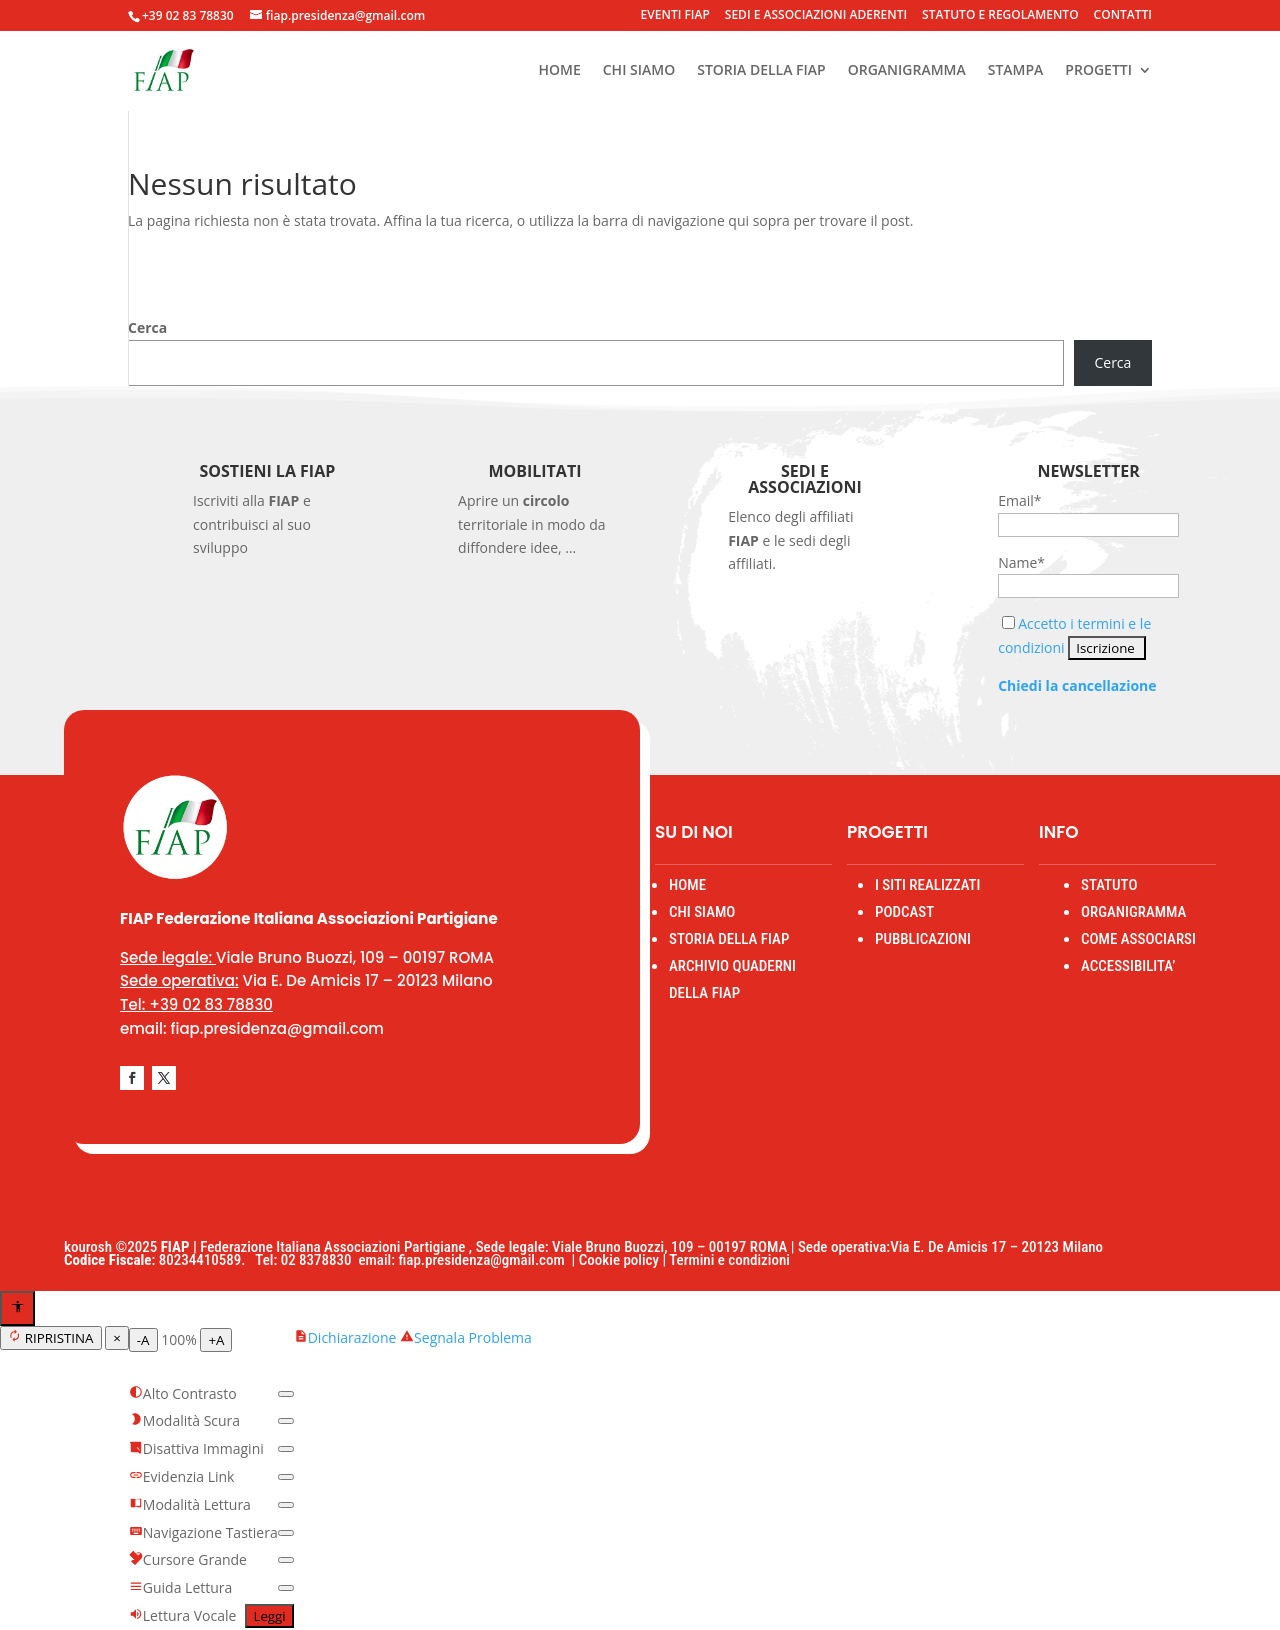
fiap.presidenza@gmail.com (484, 1260)
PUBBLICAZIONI (923, 939)
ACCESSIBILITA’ (1128, 966)
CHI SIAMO (639, 71)
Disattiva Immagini (196, 1448)
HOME (559, 71)
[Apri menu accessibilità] (17, 1308)
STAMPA (1016, 71)
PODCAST (904, 912)
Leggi (269, 1616)
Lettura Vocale (183, 1615)
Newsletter (1089, 471)
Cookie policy (619, 1260)
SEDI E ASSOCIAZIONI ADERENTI (816, 16)
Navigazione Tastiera (203, 1532)
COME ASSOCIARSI (1138, 939)
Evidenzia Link (182, 1476)
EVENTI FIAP (675, 16)
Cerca (147, 327)
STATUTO (1109, 885)
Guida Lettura (181, 1587)
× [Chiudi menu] (117, 1338)
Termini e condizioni (729, 1260)
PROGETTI (1098, 71)
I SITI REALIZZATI (928, 885)
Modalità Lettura (190, 1504)
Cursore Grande (188, 1559)
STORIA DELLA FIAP (761, 71)
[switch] (286, 1394)
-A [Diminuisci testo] (143, 1340)
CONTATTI (1123, 16)
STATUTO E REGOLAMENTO (1000, 16)
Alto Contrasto (183, 1393)
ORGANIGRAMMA (907, 71)
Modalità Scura (184, 1420)
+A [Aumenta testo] (216, 1340)
